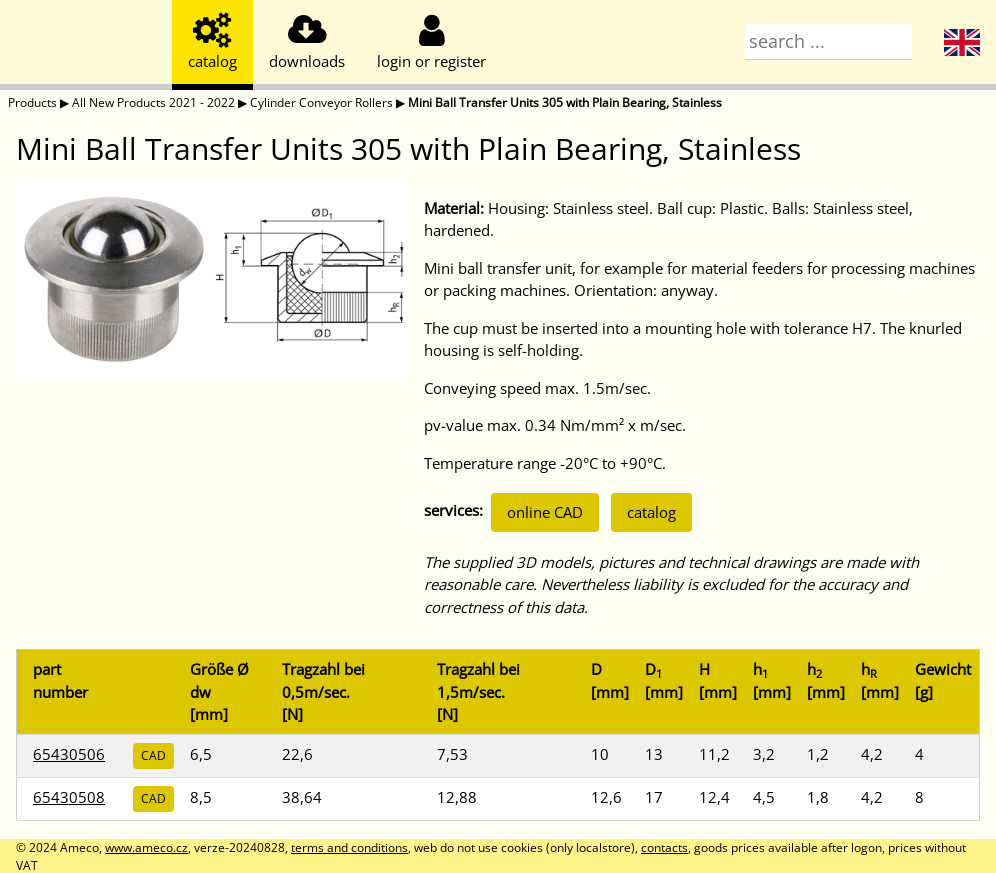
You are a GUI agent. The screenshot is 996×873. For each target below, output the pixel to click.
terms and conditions (349, 847)
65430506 (69, 754)
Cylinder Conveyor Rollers (321, 102)
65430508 (69, 797)
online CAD (545, 512)
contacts (664, 847)
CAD (153, 755)
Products (32, 102)
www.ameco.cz (146, 847)
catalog (651, 512)
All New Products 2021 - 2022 (153, 102)
